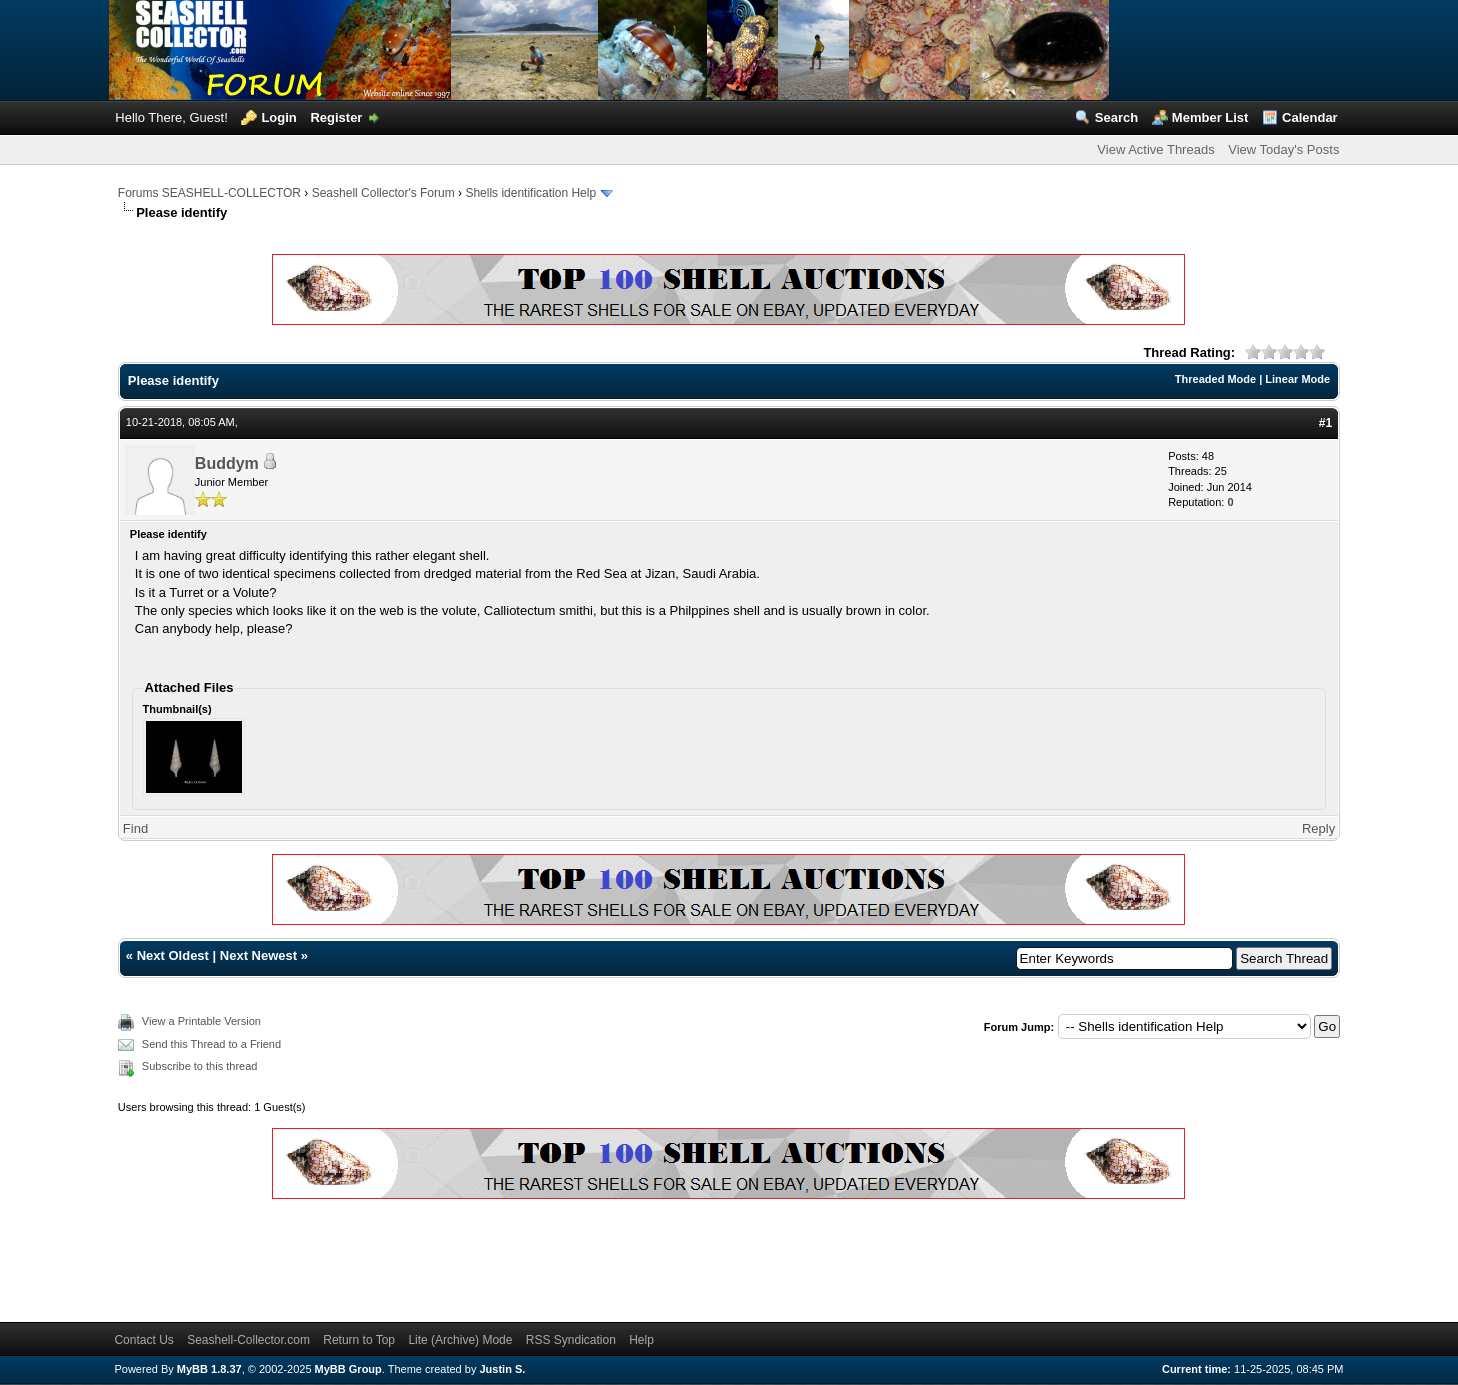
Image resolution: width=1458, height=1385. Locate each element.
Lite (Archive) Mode (460, 1340)
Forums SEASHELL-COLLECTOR (209, 193)
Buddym (227, 463)
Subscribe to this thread (200, 1066)
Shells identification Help (530, 193)
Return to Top (359, 1340)
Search (1116, 117)
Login (278, 117)
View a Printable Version (201, 1021)
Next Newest (258, 955)
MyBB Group (348, 1369)
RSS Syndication (571, 1340)
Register (336, 117)
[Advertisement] (482, 1257)
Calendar (1310, 117)
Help (641, 1340)
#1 (1325, 423)
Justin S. (502, 1369)
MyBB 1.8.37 (209, 1369)
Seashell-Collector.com (248, 1340)
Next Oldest (173, 955)
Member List (1210, 117)
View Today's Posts (1283, 149)
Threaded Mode (1215, 379)
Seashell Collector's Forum (383, 193)
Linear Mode (1297, 379)
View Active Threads (1155, 149)
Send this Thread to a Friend (211, 1044)
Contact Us (143, 1340)
